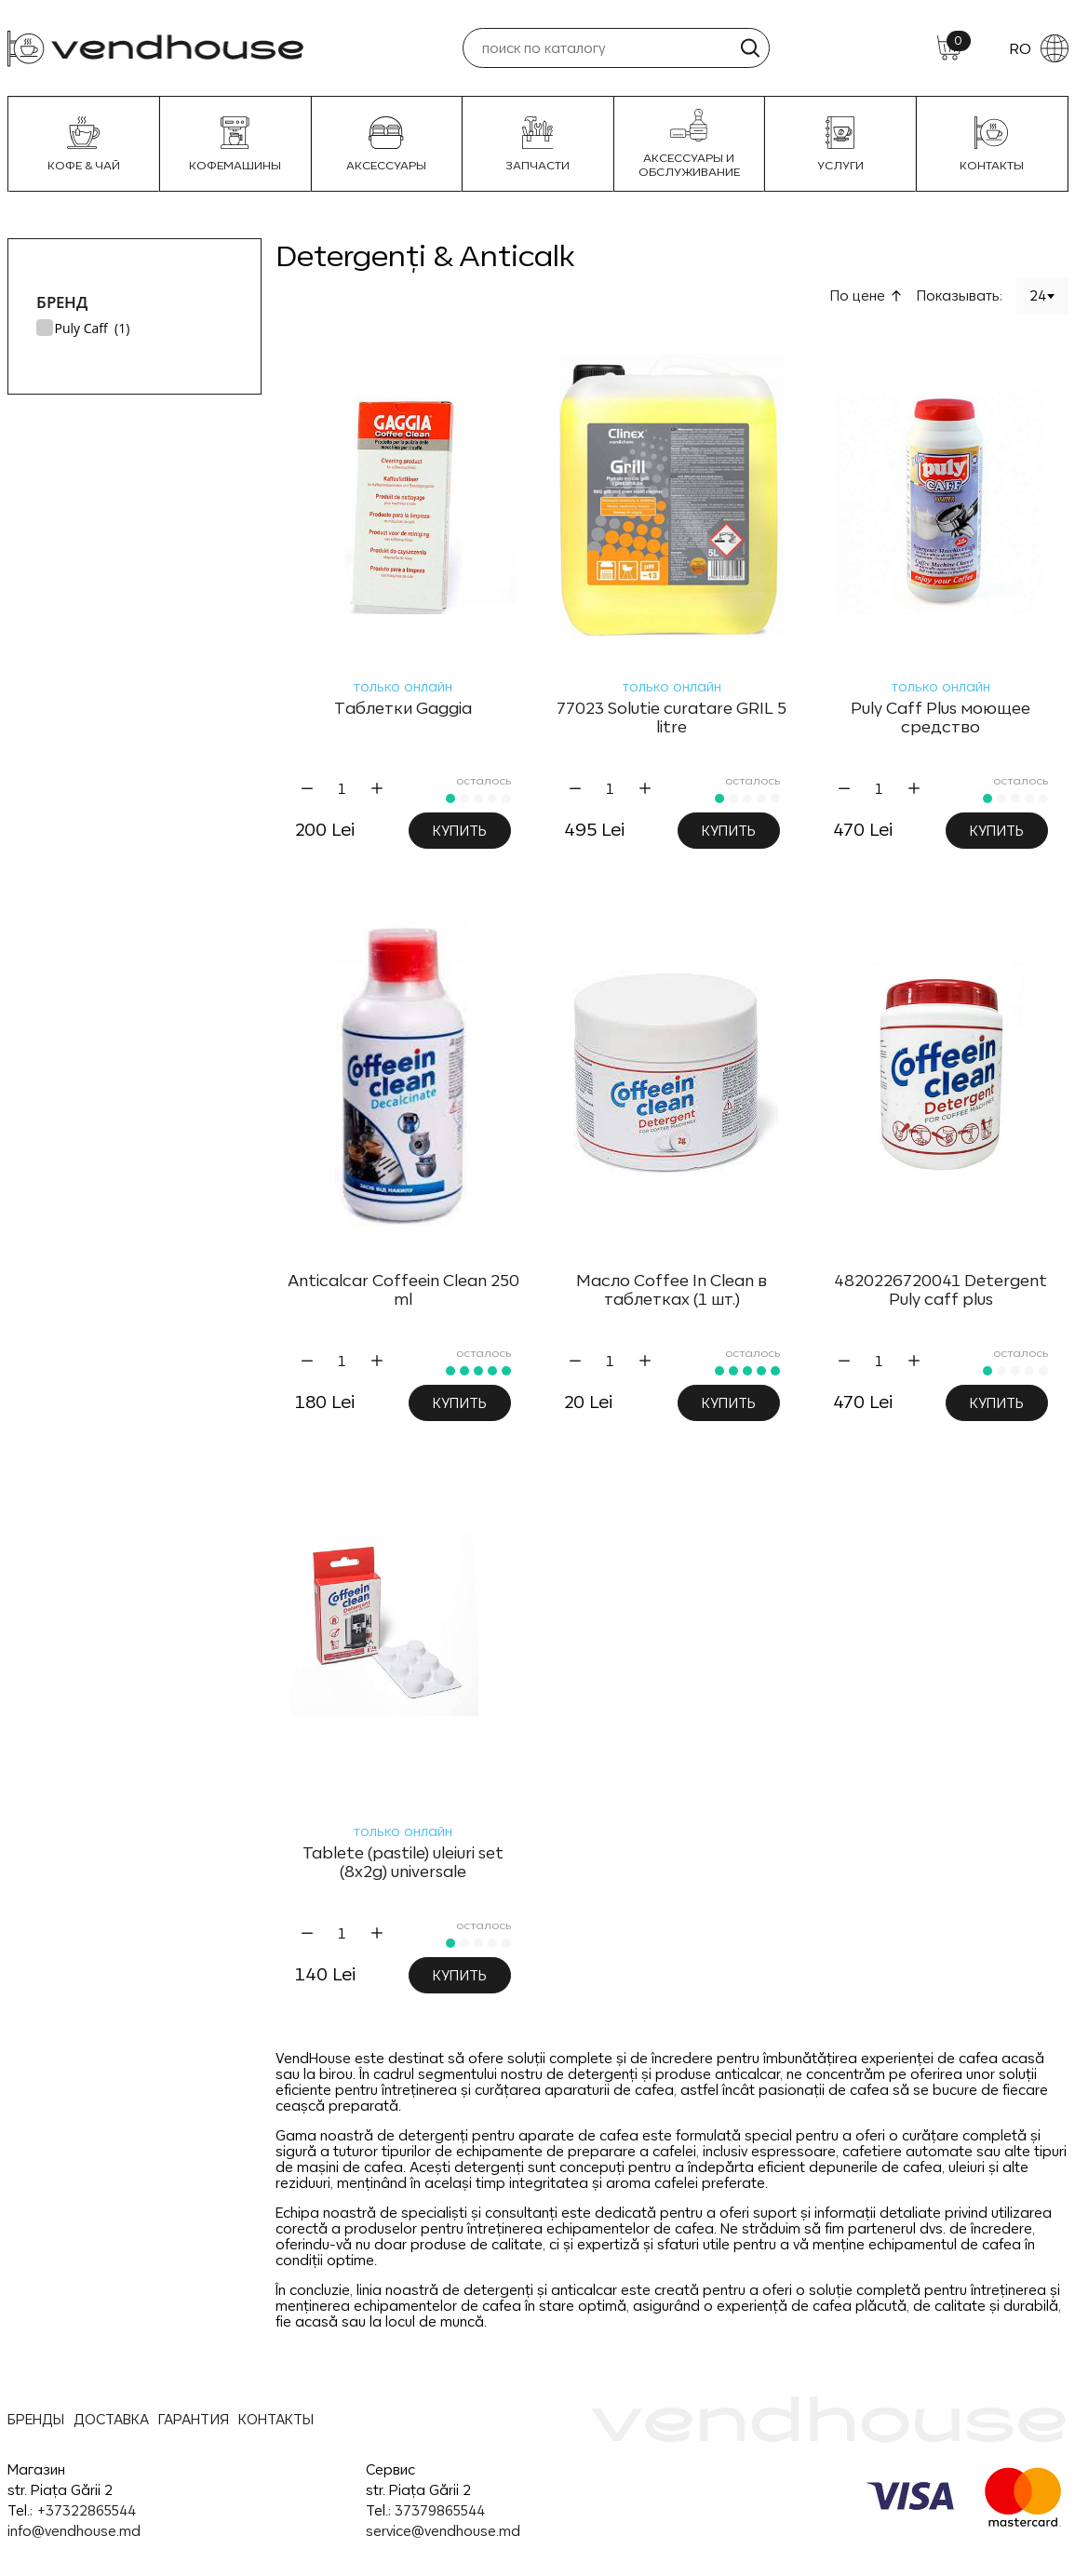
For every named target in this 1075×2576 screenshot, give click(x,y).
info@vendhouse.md (74, 2531)
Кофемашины (235, 144)
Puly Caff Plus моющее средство (940, 717)
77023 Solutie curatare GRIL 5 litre (671, 717)
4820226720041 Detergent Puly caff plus (940, 1289)
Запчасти (537, 144)
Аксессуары (386, 144)
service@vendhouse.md (443, 2531)
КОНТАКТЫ (276, 2419)
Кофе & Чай (83, 144)
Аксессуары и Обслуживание (689, 144)
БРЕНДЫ (35, 2419)
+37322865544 (86, 2510)
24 (1037, 295)
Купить (460, 831)
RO (1038, 48)
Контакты (992, 144)
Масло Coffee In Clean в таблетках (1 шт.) (671, 1289)
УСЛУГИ (840, 144)
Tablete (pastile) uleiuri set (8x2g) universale (403, 1862)
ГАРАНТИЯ (193, 2419)
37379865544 (440, 2510)
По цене (857, 295)
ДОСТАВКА (111, 2419)
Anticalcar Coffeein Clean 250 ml (403, 1289)
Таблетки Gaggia (403, 708)
